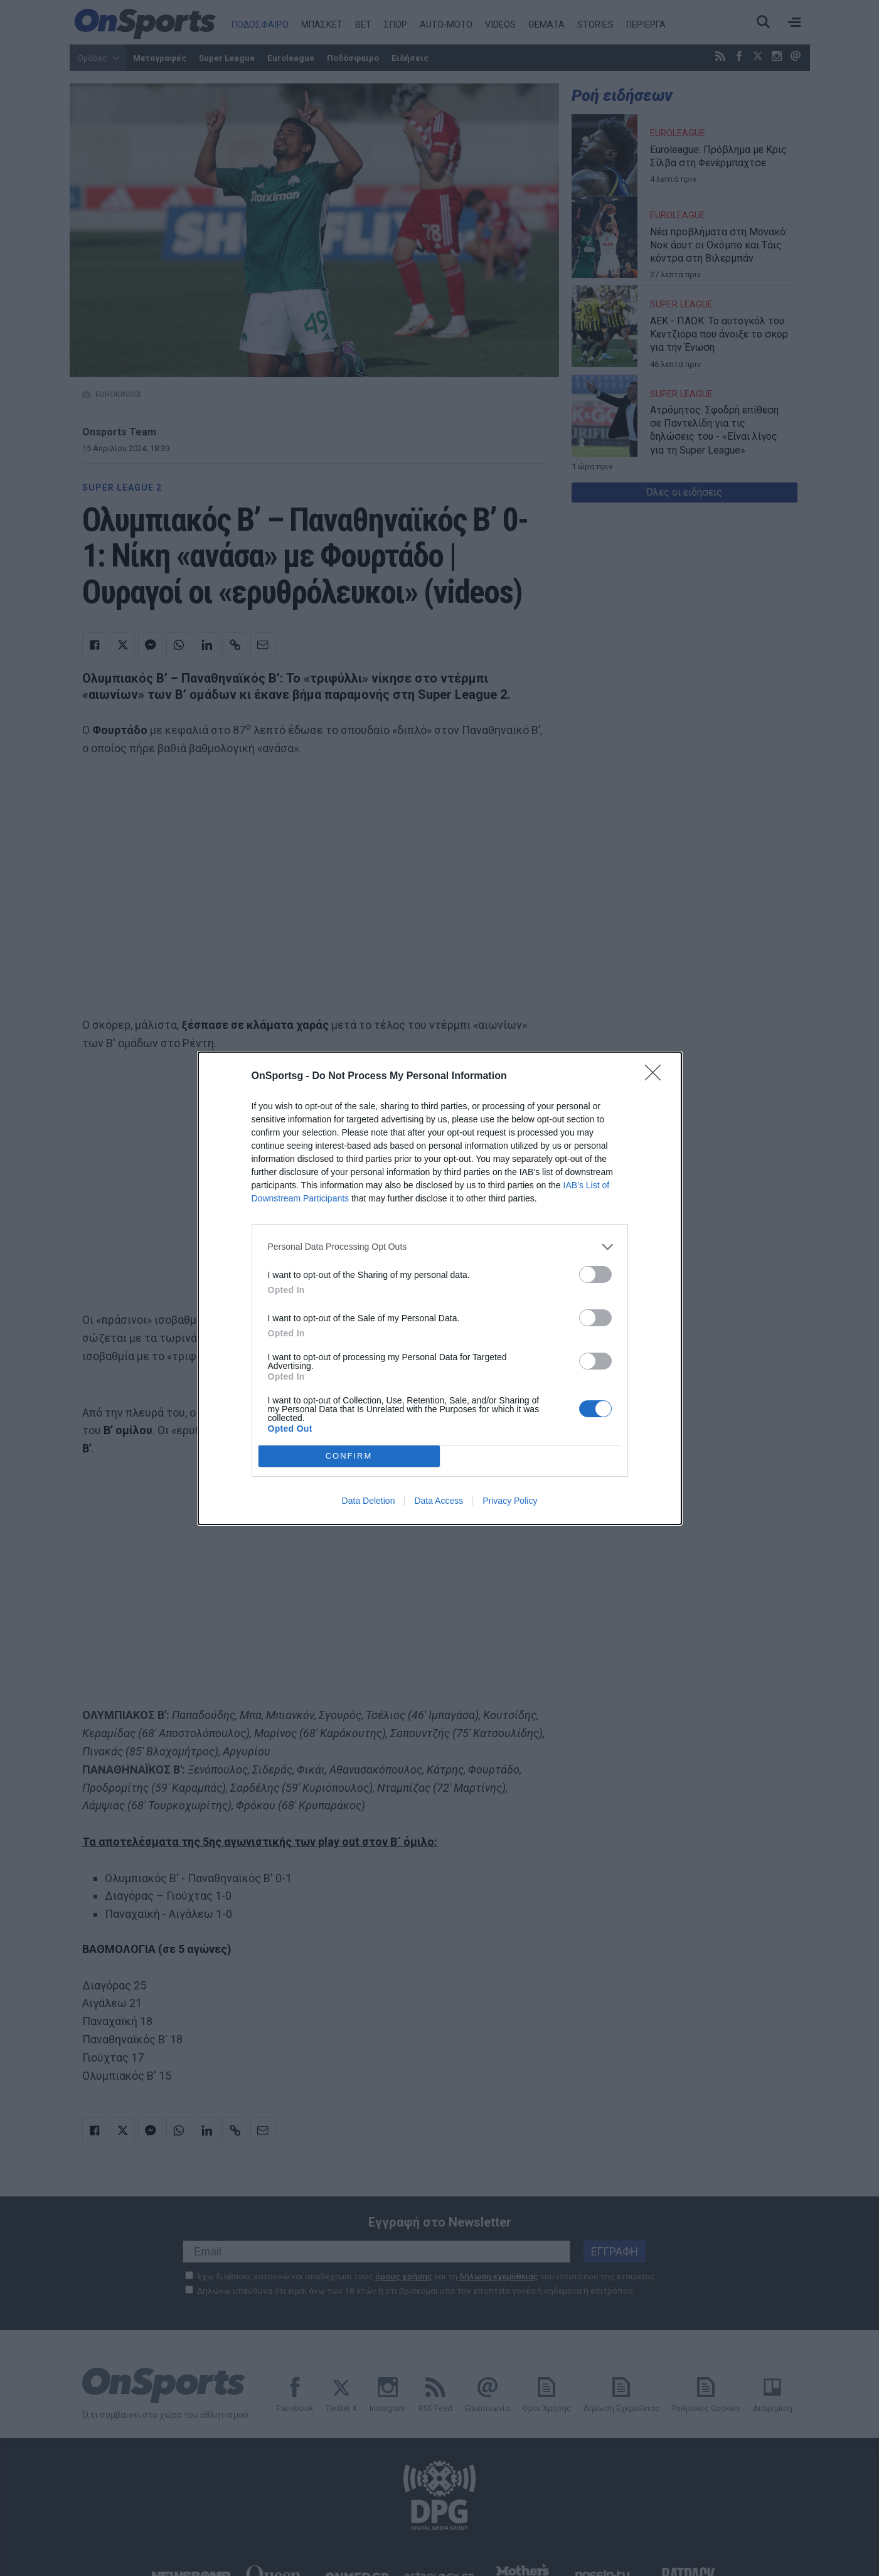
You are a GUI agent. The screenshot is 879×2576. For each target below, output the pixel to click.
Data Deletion (368, 1501)
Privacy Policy (509, 1501)
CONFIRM (349, 1456)
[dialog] (439, 1288)
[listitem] (440, 1246)
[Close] (657, 1076)
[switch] (595, 1274)
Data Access (438, 1501)
